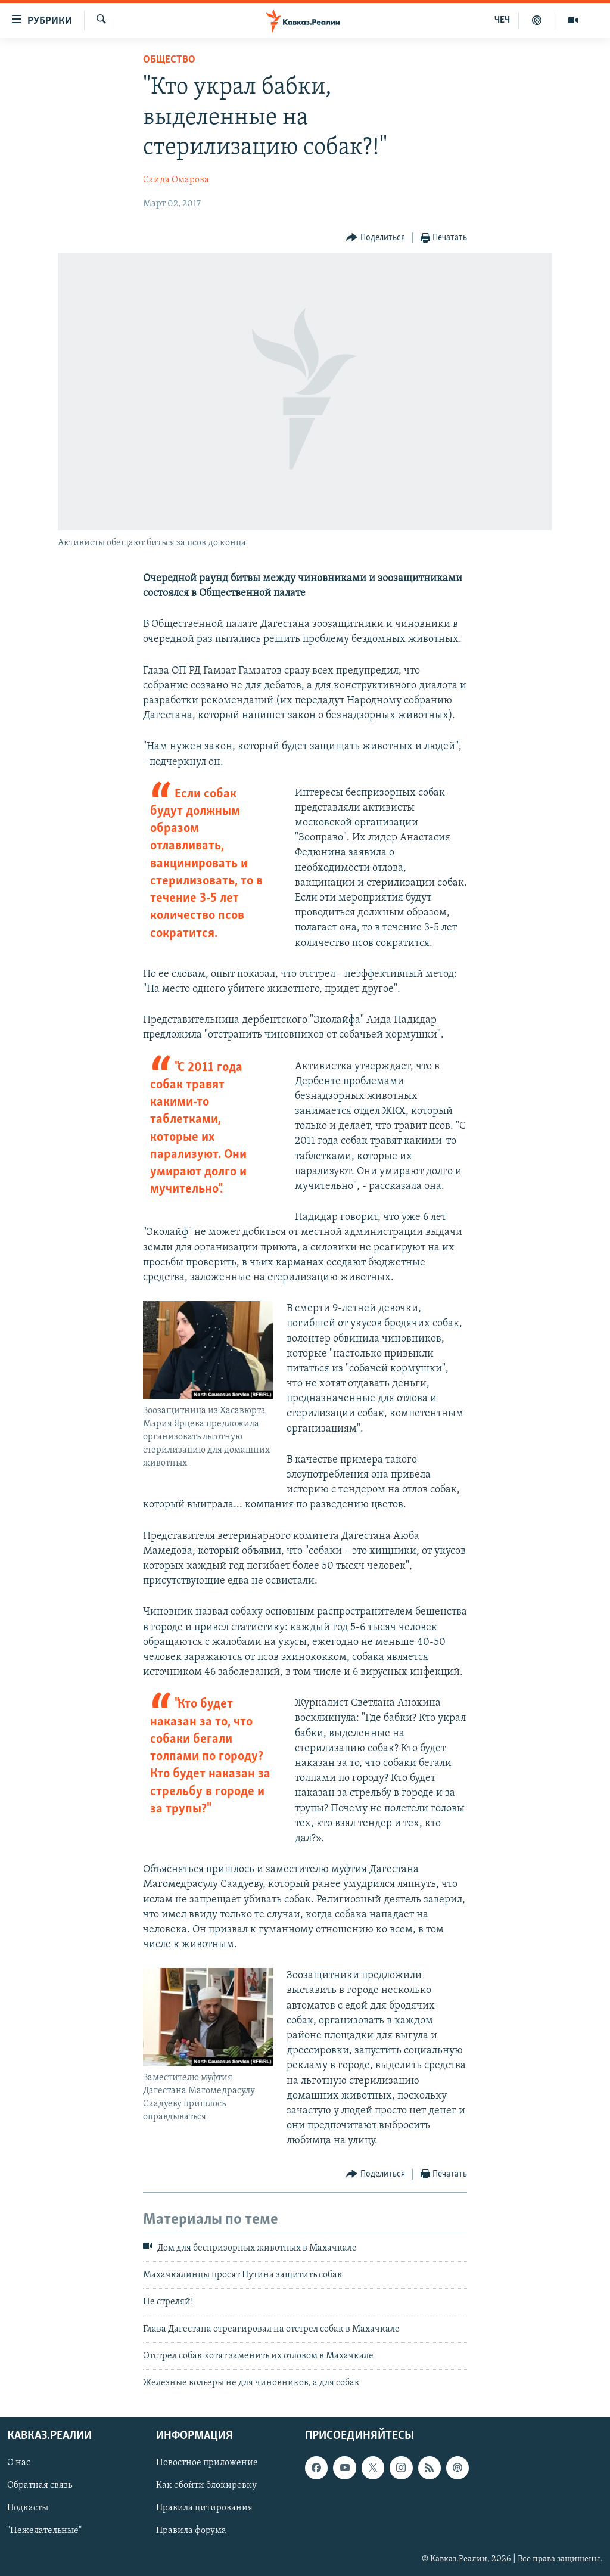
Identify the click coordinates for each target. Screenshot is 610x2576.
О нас (18, 2463)
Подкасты (27, 2508)
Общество (169, 60)
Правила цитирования (204, 2508)
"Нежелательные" (44, 2530)
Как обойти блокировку (206, 2485)
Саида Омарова (176, 180)
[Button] (375, 238)
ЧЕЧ (502, 20)
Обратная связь (39, 2485)
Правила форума (191, 2530)
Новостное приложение (207, 2463)
